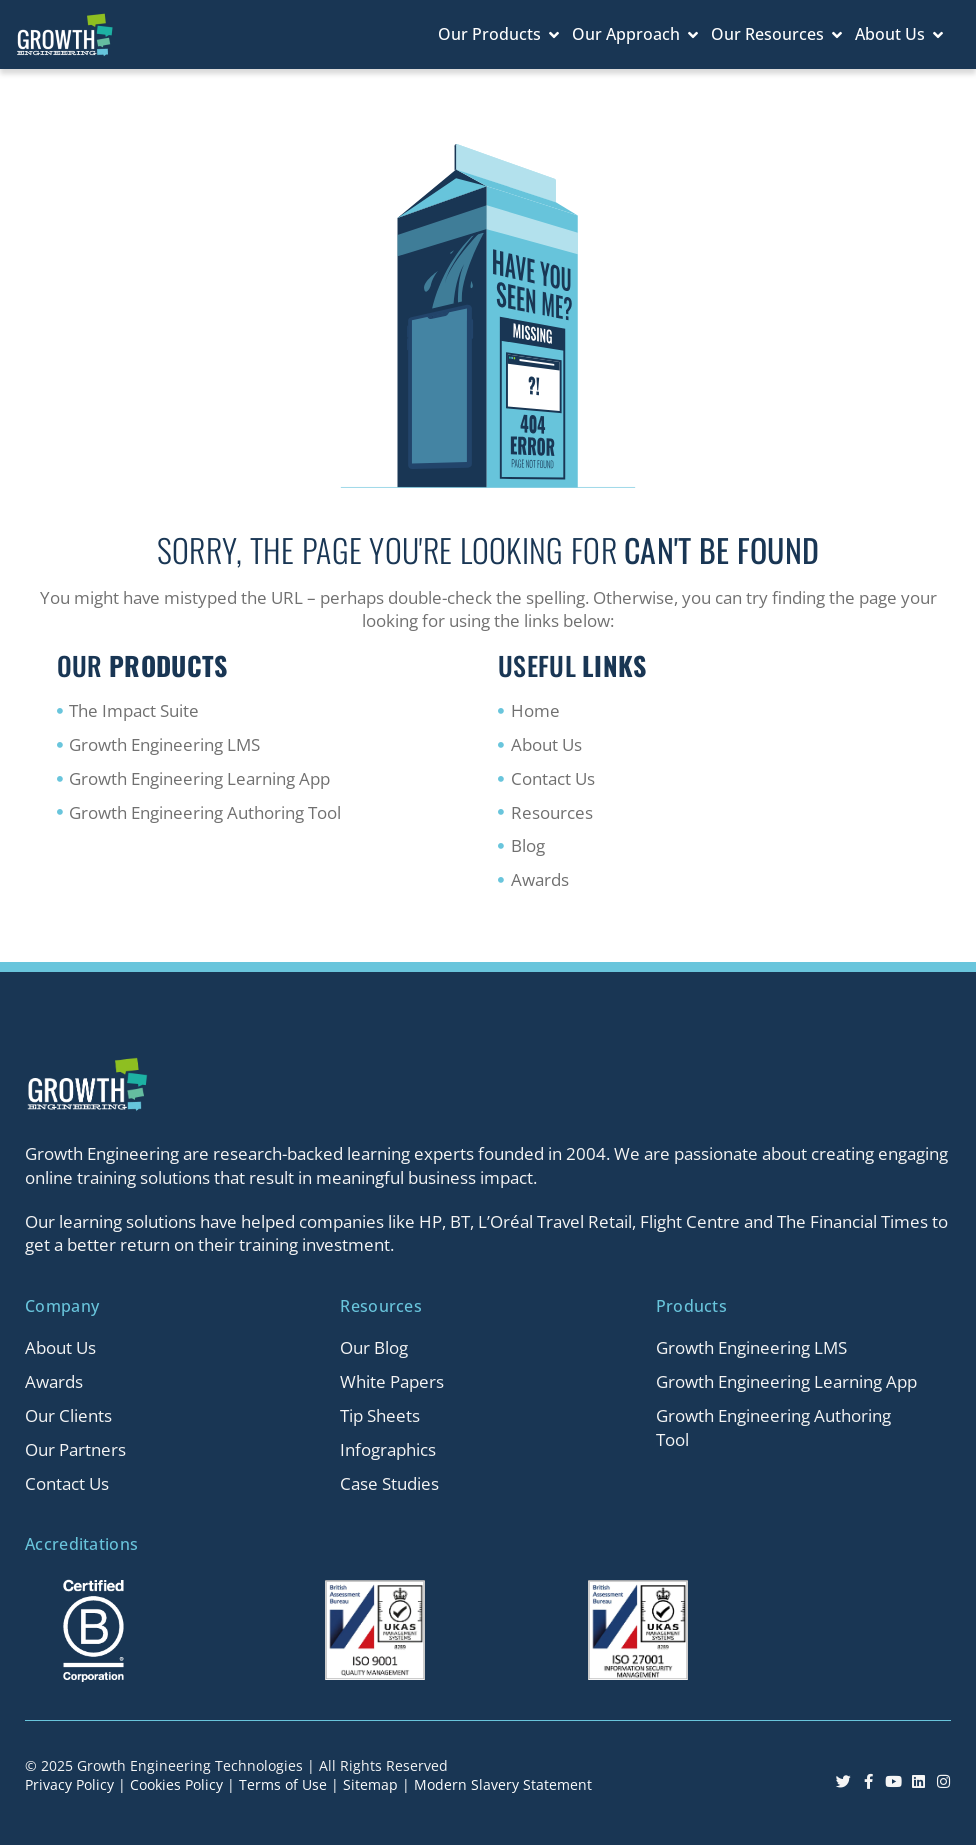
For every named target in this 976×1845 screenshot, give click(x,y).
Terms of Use (283, 1784)
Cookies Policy (176, 1784)
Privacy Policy (69, 1784)
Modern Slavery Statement (503, 1784)
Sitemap (370, 1784)
